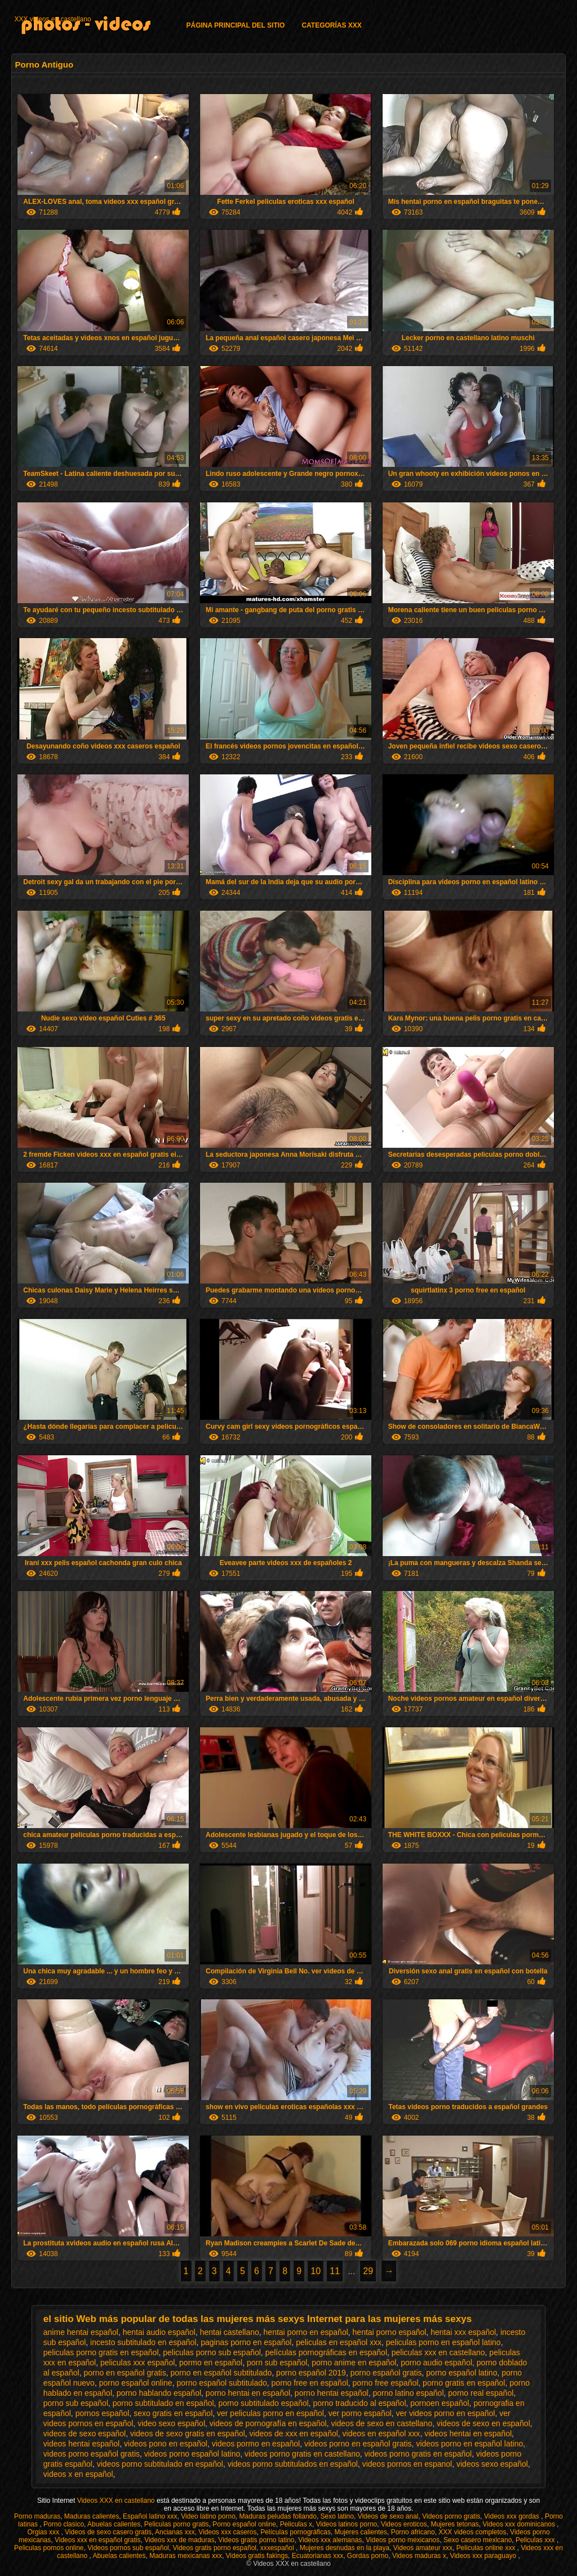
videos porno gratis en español (418, 2453)
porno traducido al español (359, 2403)
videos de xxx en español (294, 2433)
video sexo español (171, 2423)
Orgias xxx (44, 2532)
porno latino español (407, 2392)
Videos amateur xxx (422, 2548)
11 (335, 2271)
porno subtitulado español (263, 2403)
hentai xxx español (463, 2332)
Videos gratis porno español (214, 2548)
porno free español (386, 2382)
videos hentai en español (468, 2433)
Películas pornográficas (295, 2532)
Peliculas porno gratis (176, 2524)
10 (315, 2271)
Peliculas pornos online (48, 2548)
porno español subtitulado (221, 2382)
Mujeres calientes (361, 2532)
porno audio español (436, 2362)
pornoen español (439, 2403)
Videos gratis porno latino (256, 2540)
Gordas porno (367, 2556)
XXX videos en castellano (52, 19)
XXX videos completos (472, 2532)
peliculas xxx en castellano (438, 2352)
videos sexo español (492, 2463)
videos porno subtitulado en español (160, 2463)
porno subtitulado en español (163, 2403)
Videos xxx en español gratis (98, 2540)
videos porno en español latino (469, 2443)
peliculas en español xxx (338, 2342)
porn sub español (277, 2362)
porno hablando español (159, 2392)
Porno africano (413, 2532)
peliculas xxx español (137, 2362)
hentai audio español (159, 2332)
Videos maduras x (419, 2556)
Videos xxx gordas (512, 2516)
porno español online (135, 2382)
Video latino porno (208, 2516)
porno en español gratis (124, 2372)
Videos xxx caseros (227, 2532)
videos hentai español (81, 2443)
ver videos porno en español (445, 2413)
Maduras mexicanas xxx (185, 2556)
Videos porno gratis (451, 2516)
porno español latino (461, 2372)
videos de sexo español (84, 2433)
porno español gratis (386, 2372)
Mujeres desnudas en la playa (344, 2548)
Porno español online (244, 2524)
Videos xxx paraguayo (484, 2556)
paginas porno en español (246, 2342)
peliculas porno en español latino (443, 2342)
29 (368, 2271)
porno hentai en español (248, 2392)
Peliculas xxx (536, 2540)
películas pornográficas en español (326, 2352)
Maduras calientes (91, 2516)
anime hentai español (80, 2332)
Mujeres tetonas (454, 2524)
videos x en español (78, 2474)
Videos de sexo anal (388, 2516)
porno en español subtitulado (221, 2372)
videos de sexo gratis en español (187, 2433)
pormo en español (210, 2362)
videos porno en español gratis (358, 2443)
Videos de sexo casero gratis (108, 2532)
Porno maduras (37, 2516)
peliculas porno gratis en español (101, 2352)
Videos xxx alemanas (330, 2540)
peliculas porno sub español (212, 2352)
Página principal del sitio (235, 25)
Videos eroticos (404, 2524)
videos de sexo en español (483, 2423)
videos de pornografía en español (268, 2423)
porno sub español (75, 2403)
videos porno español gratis (91, 2453)
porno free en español (310, 2382)
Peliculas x (296, 2524)
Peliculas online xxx (486, 2548)
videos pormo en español (256, 2443)
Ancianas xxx (175, 2532)
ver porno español (360, 2413)
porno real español (480, 2392)
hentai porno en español (306, 2332)
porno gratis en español (464, 2382)
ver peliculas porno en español (270, 2413)
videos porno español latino (192, 2453)
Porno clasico (63, 2524)
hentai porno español (390, 2332)
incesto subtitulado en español (143, 2342)
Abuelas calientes (113, 2524)
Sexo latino (337, 2516)
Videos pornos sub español (128, 2548)
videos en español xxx (381, 2433)
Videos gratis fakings (257, 2556)
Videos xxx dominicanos (519, 2524)
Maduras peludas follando (277, 2516)
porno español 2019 (311, 2372)
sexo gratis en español (173, 2413)
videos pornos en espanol (407, 2463)
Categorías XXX (331, 25)
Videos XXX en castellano (117, 2500)
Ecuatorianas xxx (317, 2556)
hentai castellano (229, 2332)
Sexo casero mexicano (477, 2540)
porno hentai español (332, 2392)
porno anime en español (354, 2362)
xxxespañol (278, 2548)
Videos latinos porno (347, 2524)
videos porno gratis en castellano (302, 2453)
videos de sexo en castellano (381, 2423)
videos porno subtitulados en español (293, 2463)
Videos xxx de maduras (179, 2540)
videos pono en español (165, 2443)
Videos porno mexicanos (403, 2540)
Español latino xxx (150, 2516)
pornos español (103, 2413)
